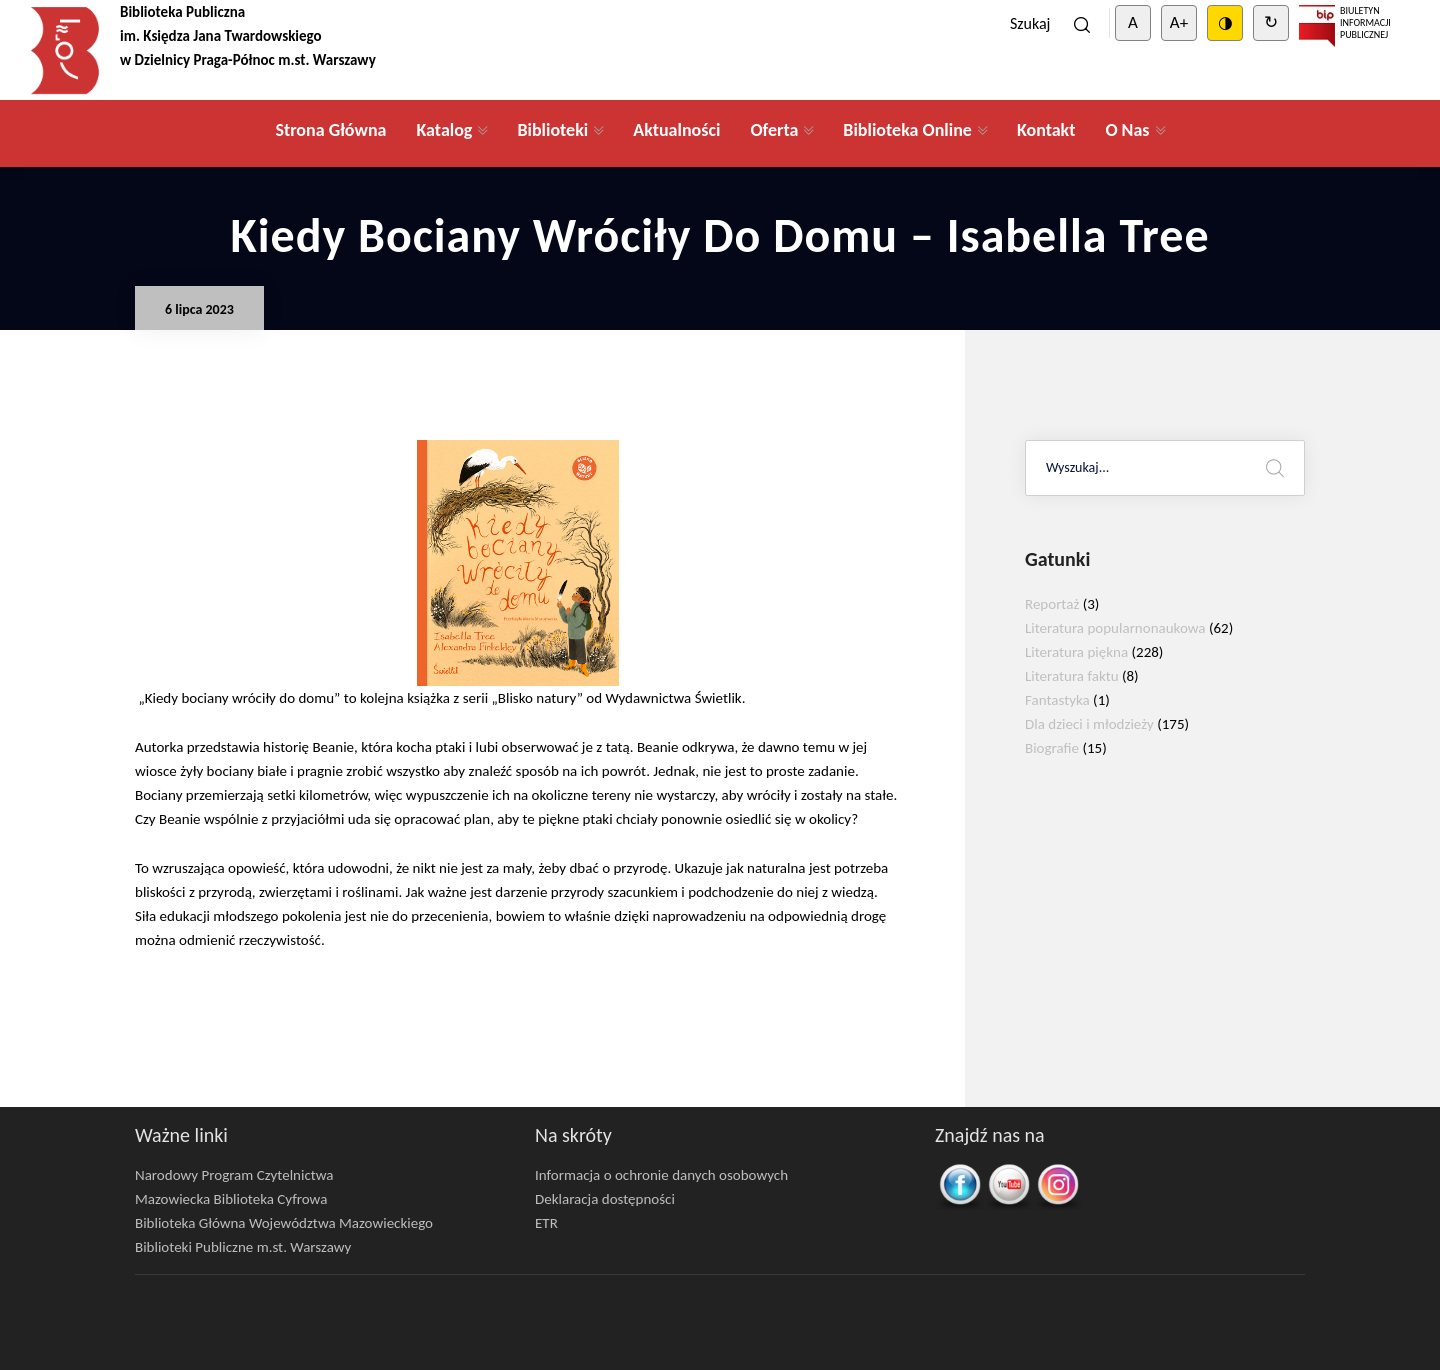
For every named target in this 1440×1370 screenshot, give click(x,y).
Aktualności (676, 130)
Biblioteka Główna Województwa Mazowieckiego (284, 1223)
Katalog (444, 130)
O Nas (1127, 130)
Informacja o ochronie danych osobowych (661, 1175)
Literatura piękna (1076, 652)
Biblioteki (552, 130)
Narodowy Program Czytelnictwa (234, 1175)
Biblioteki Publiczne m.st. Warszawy (243, 1247)
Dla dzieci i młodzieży (1089, 724)
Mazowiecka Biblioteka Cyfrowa (231, 1199)
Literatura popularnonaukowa (1115, 628)
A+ (1179, 22)
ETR (546, 1223)
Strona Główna (330, 130)
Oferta (774, 130)
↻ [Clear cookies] (1271, 22)
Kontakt (1046, 130)
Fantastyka (1057, 700)
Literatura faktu (1072, 676)
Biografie (1052, 748)
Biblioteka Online (907, 130)
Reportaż (1052, 604)
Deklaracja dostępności (605, 1199)
